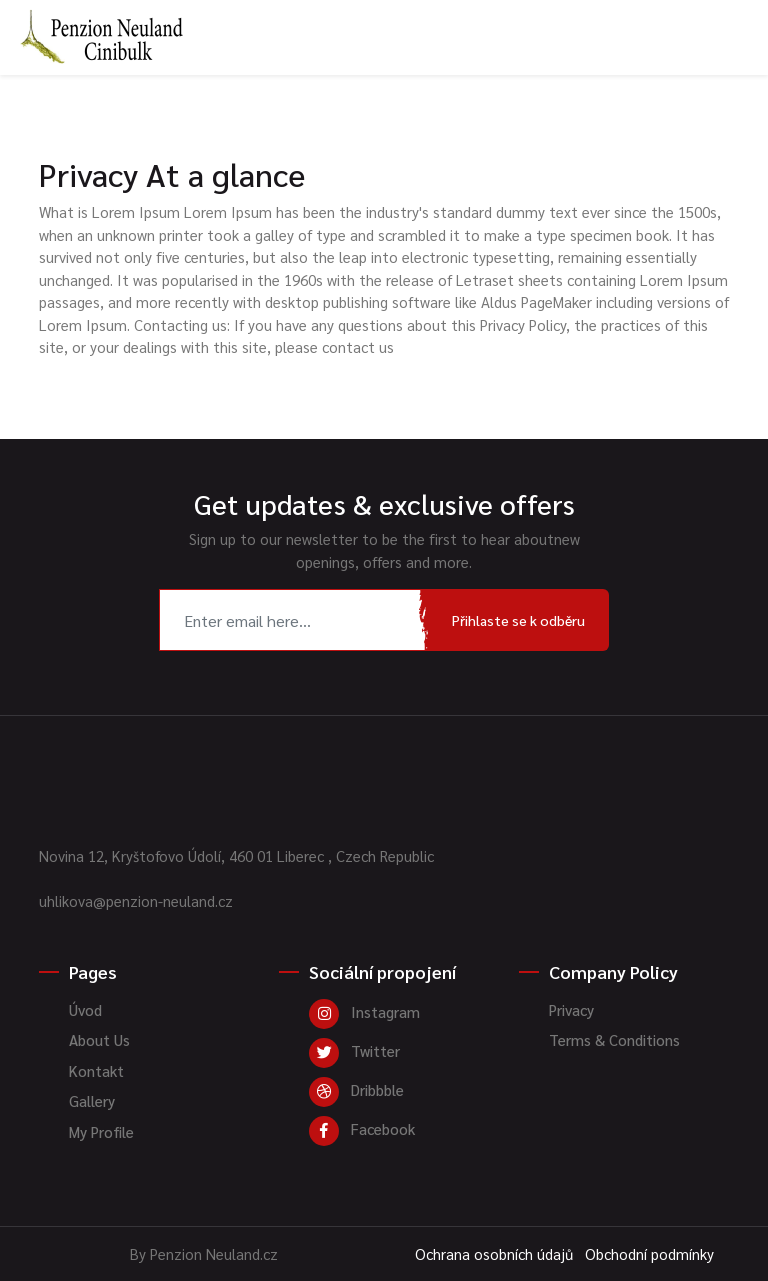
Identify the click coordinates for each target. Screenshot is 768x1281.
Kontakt (96, 1070)
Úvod (85, 1009)
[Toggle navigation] (739, 13)
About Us (99, 1039)
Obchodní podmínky (649, 1253)
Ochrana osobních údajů (494, 1253)
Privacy (571, 1009)
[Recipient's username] (294, 620)
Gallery (92, 1100)
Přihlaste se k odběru (518, 620)
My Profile (101, 1131)
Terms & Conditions (614, 1039)
